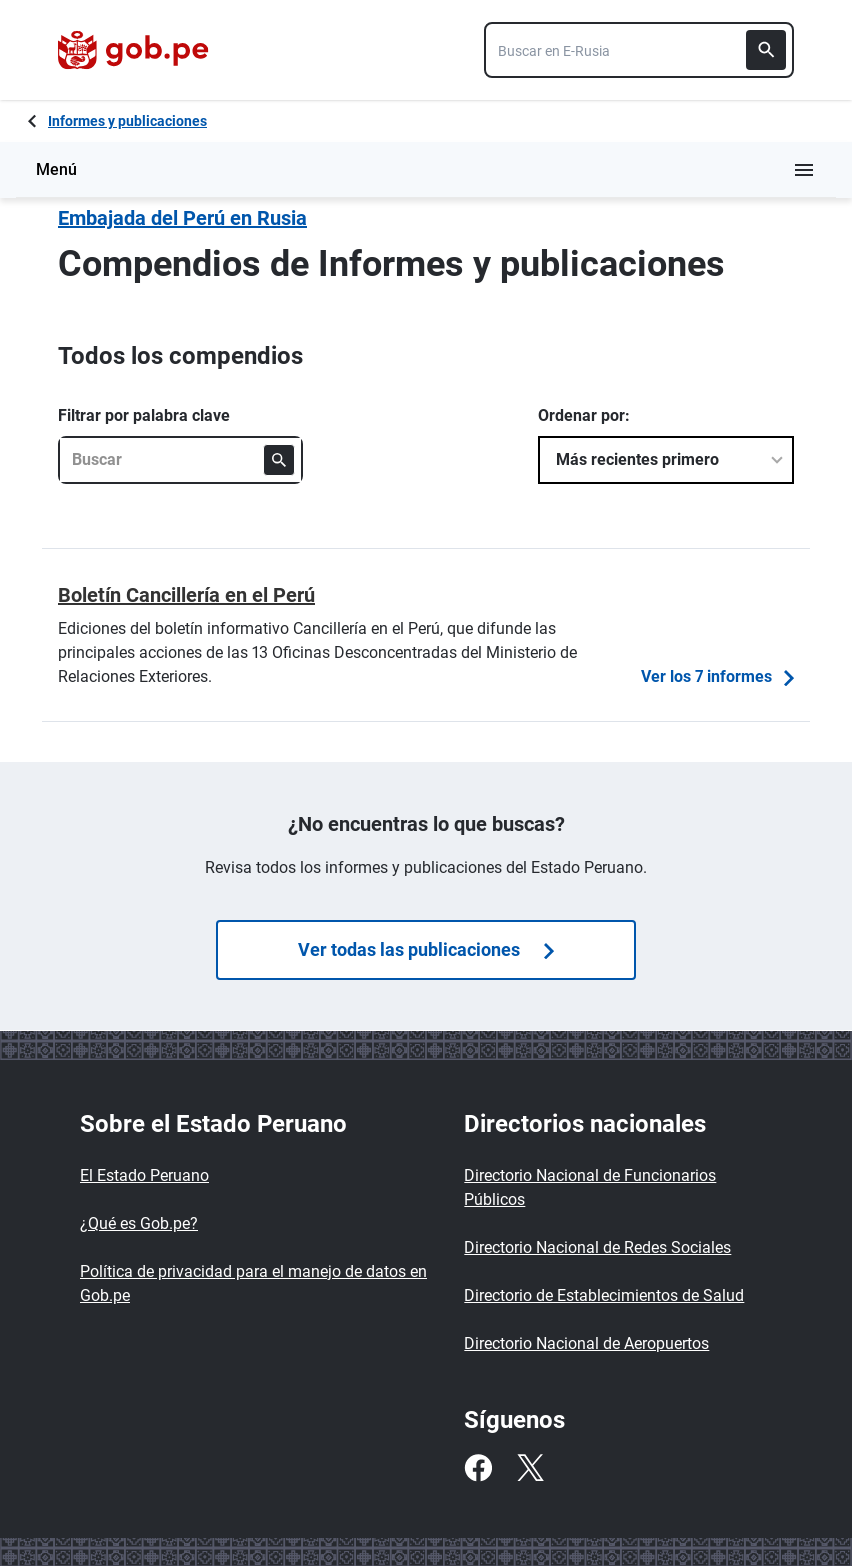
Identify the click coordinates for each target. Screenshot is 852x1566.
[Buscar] (766, 50)
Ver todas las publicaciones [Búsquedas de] (426, 949)
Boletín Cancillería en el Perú (186, 595)
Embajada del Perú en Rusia (182, 218)
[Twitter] (530, 1468)
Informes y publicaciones (127, 121)
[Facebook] (478, 1468)
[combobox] (639, 50)
